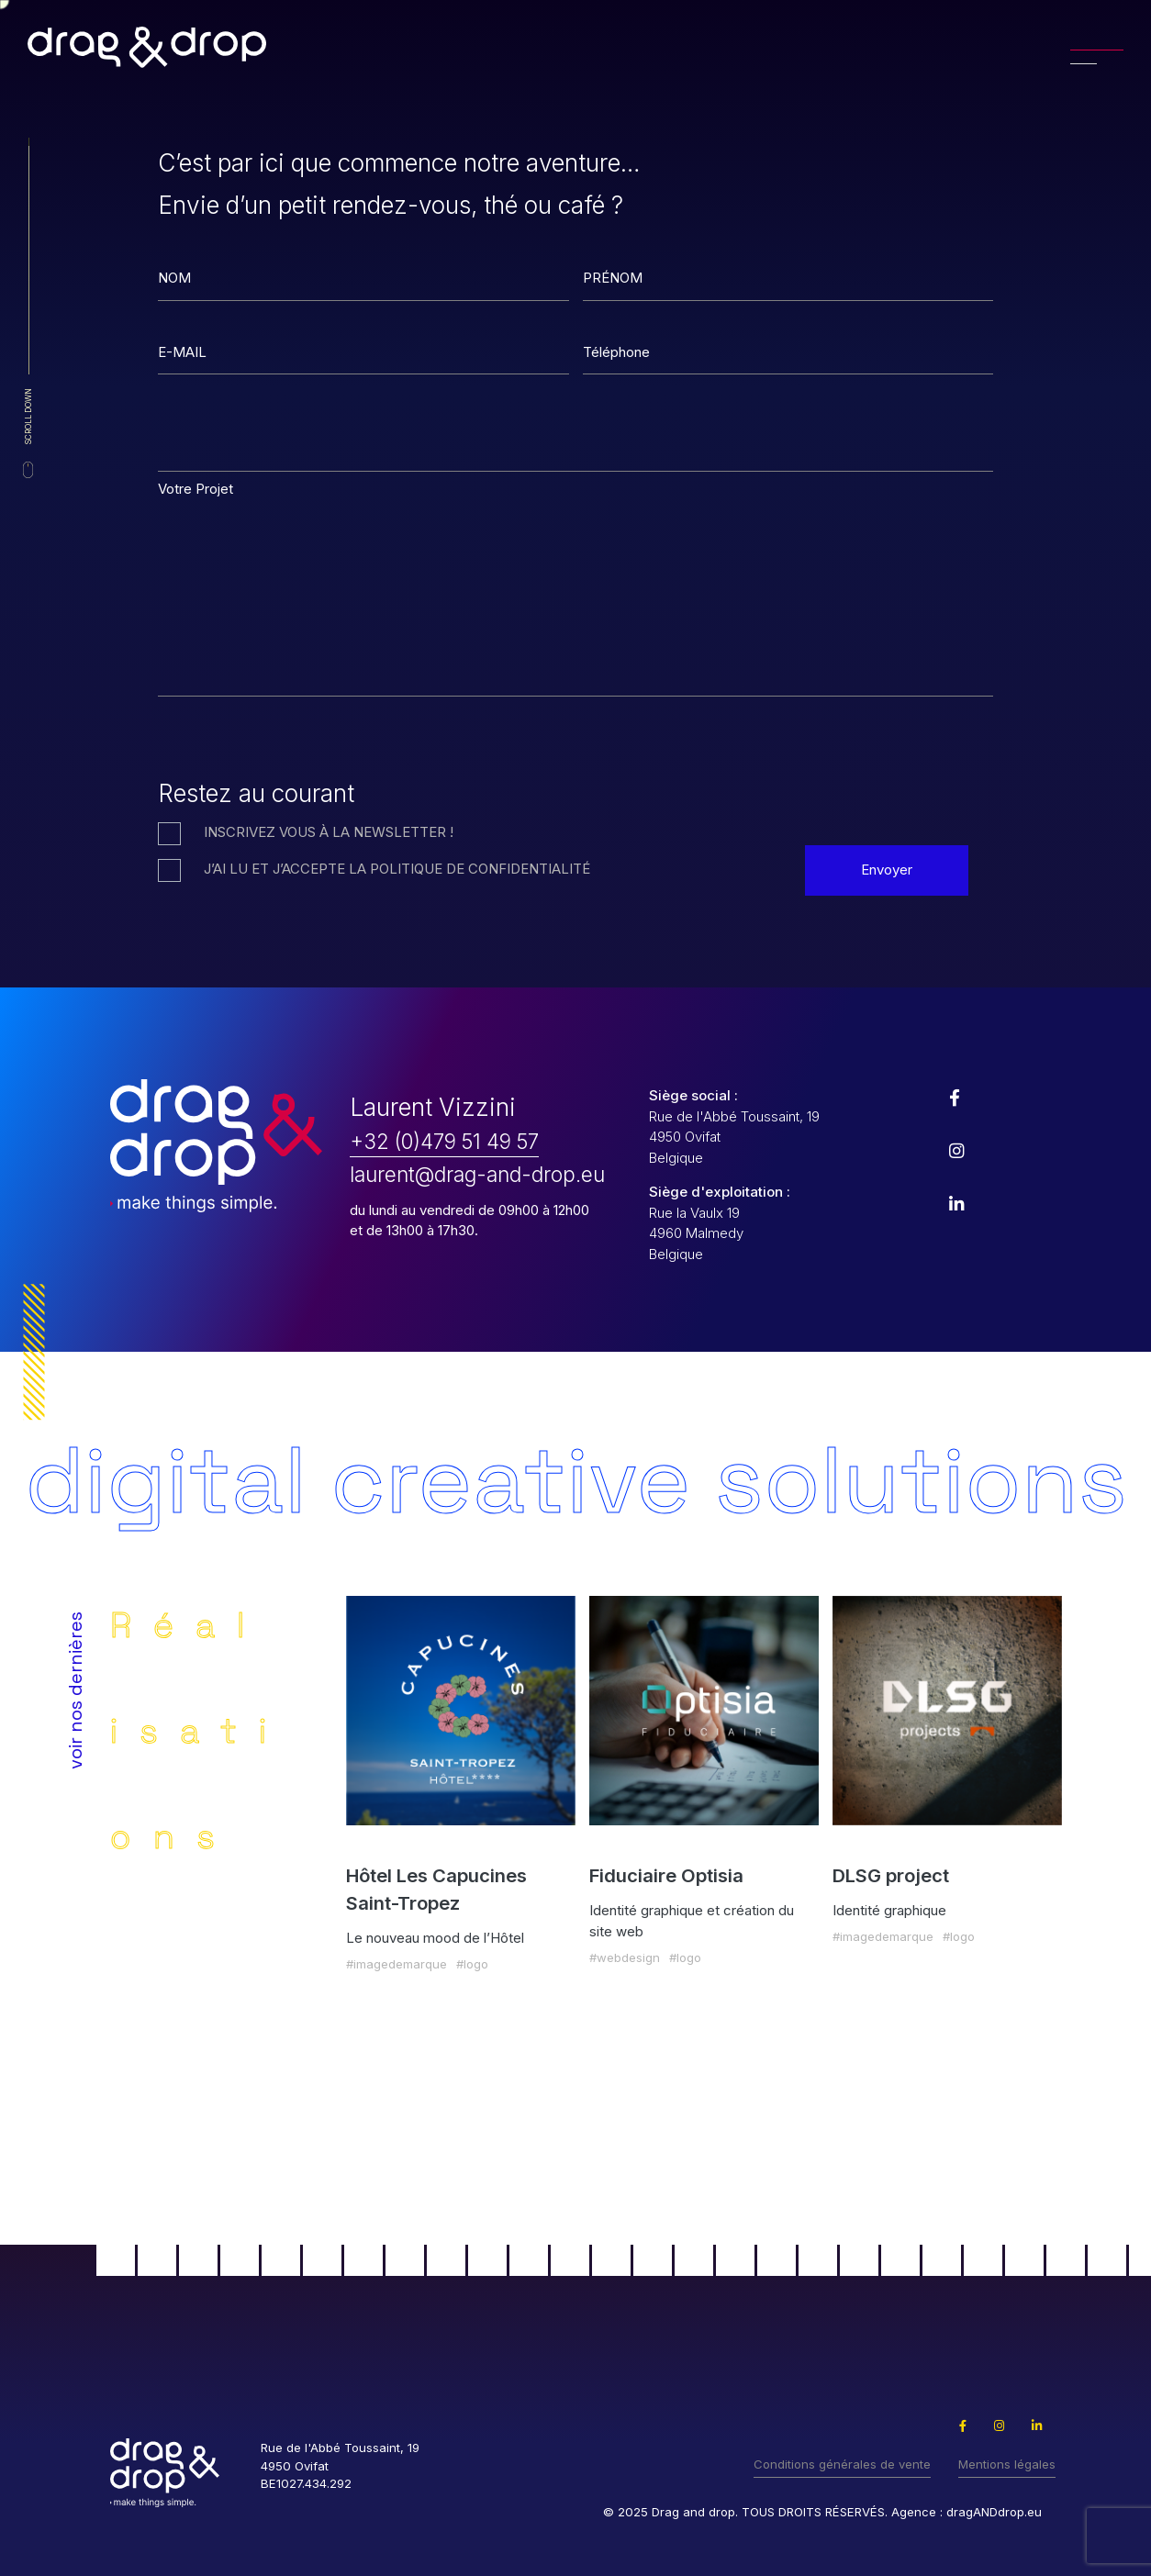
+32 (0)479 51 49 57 (444, 1141)
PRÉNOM (613, 277)
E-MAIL (182, 352)
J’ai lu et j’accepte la (397, 868)
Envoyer (886, 869)
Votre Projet (195, 488)
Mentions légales (1007, 2464)
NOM (174, 277)
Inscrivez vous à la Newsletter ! (328, 832)
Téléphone (616, 352)
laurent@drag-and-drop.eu (477, 1174)
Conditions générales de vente (842, 2464)
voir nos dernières (75, 1690)
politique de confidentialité (480, 868)
